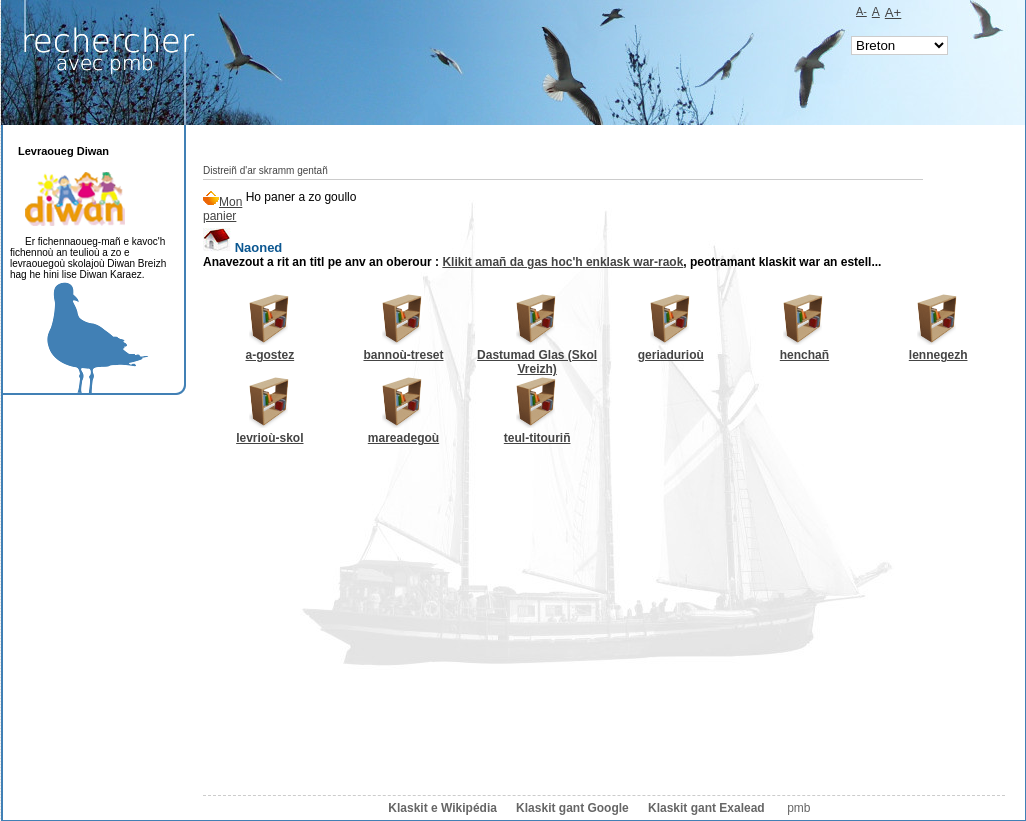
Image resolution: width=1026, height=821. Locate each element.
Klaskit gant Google (572, 808)
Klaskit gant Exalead (706, 808)
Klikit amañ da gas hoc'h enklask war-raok (562, 262)
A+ (893, 12)
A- (861, 11)
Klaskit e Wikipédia (442, 808)
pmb (798, 808)
